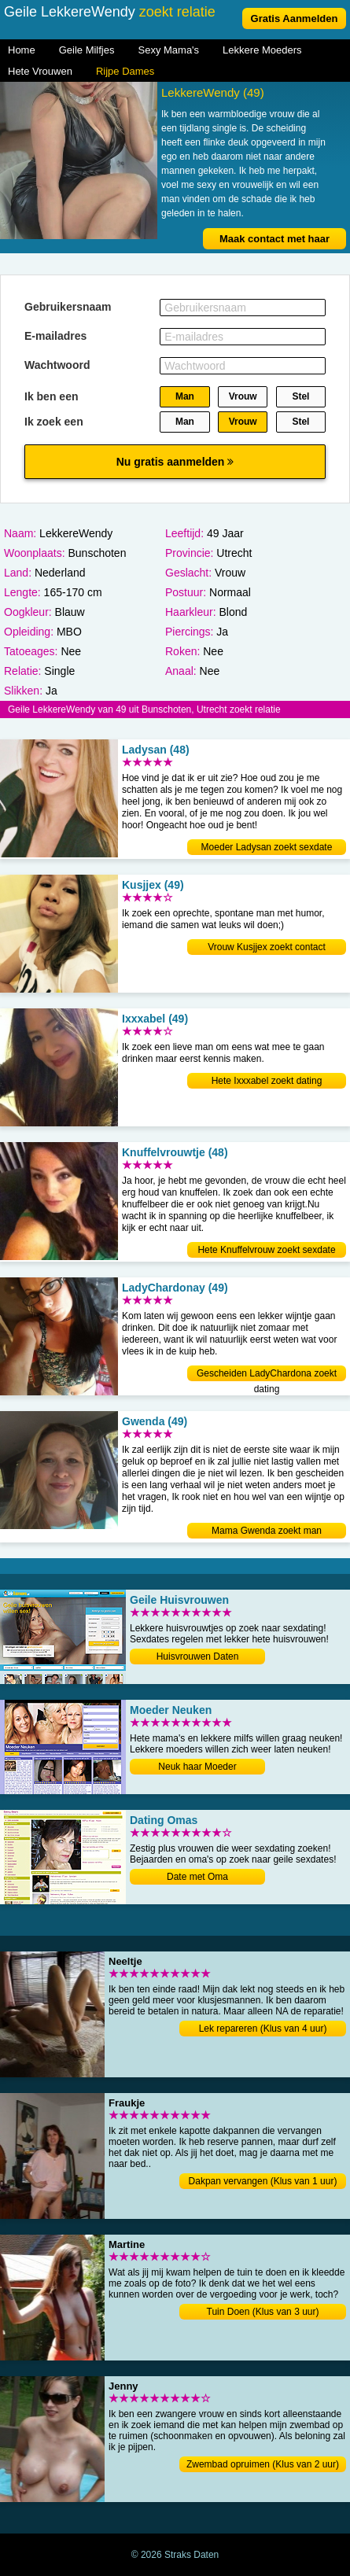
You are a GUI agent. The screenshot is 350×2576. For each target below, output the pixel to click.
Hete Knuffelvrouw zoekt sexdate (266, 1249)
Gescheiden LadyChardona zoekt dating (267, 1374)
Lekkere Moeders (262, 50)
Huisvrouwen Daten (198, 1656)
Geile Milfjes (87, 50)
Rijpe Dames (125, 71)
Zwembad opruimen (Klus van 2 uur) (262, 2464)
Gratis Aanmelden (294, 18)
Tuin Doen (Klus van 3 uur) (263, 2311)
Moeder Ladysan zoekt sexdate (267, 847)
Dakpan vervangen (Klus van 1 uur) (263, 2181)
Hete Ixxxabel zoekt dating (267, 1080)
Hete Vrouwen (40, 71)
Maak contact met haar (274, 239)
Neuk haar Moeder (197, 1766)
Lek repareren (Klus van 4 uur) (263, 2028)
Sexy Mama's (168, 50)
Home (21, 50)
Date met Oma (197, 1876)
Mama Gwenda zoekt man (267, 1530)
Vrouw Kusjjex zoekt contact (267, 947)
